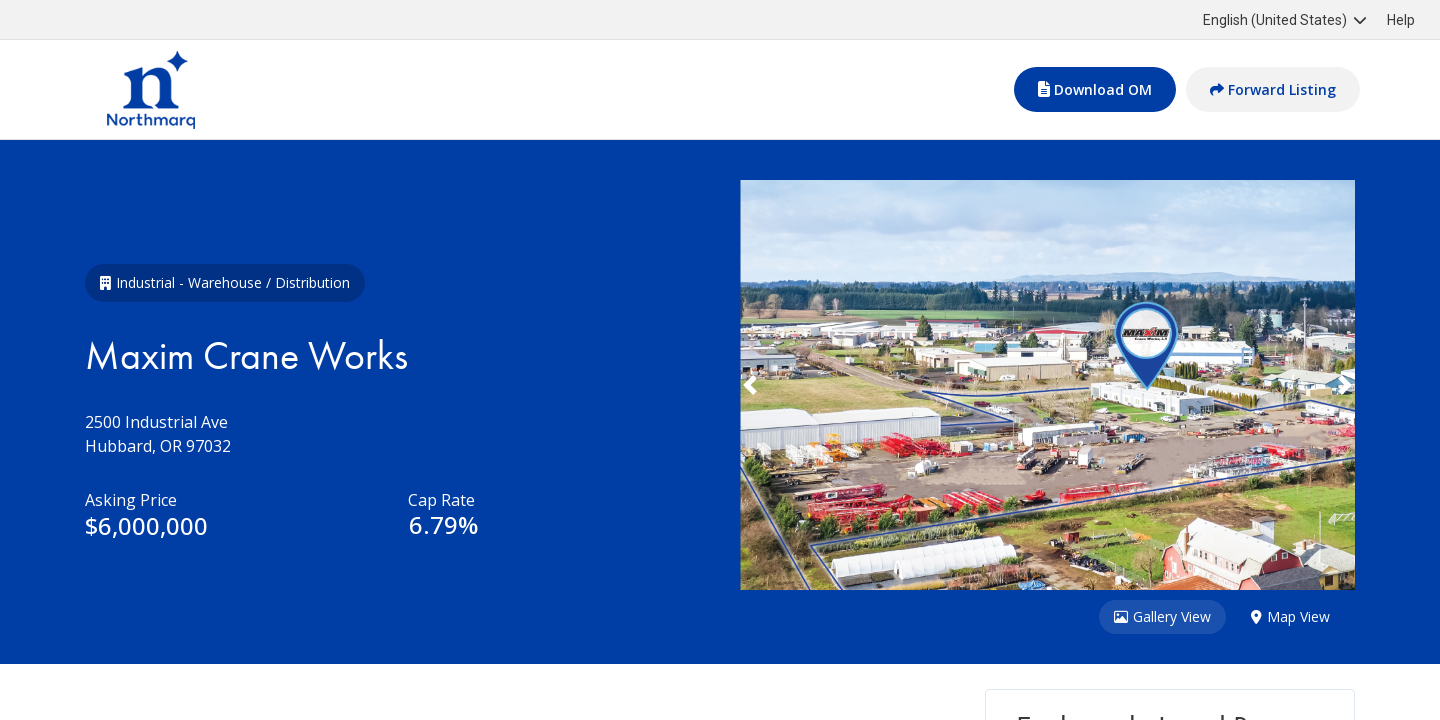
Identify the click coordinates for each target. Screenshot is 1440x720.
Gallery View (1162, 617)
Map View (1290, 617)
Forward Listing (1273, 89)
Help (1401, 20)
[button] (786, 385)
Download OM (1095, 89)
